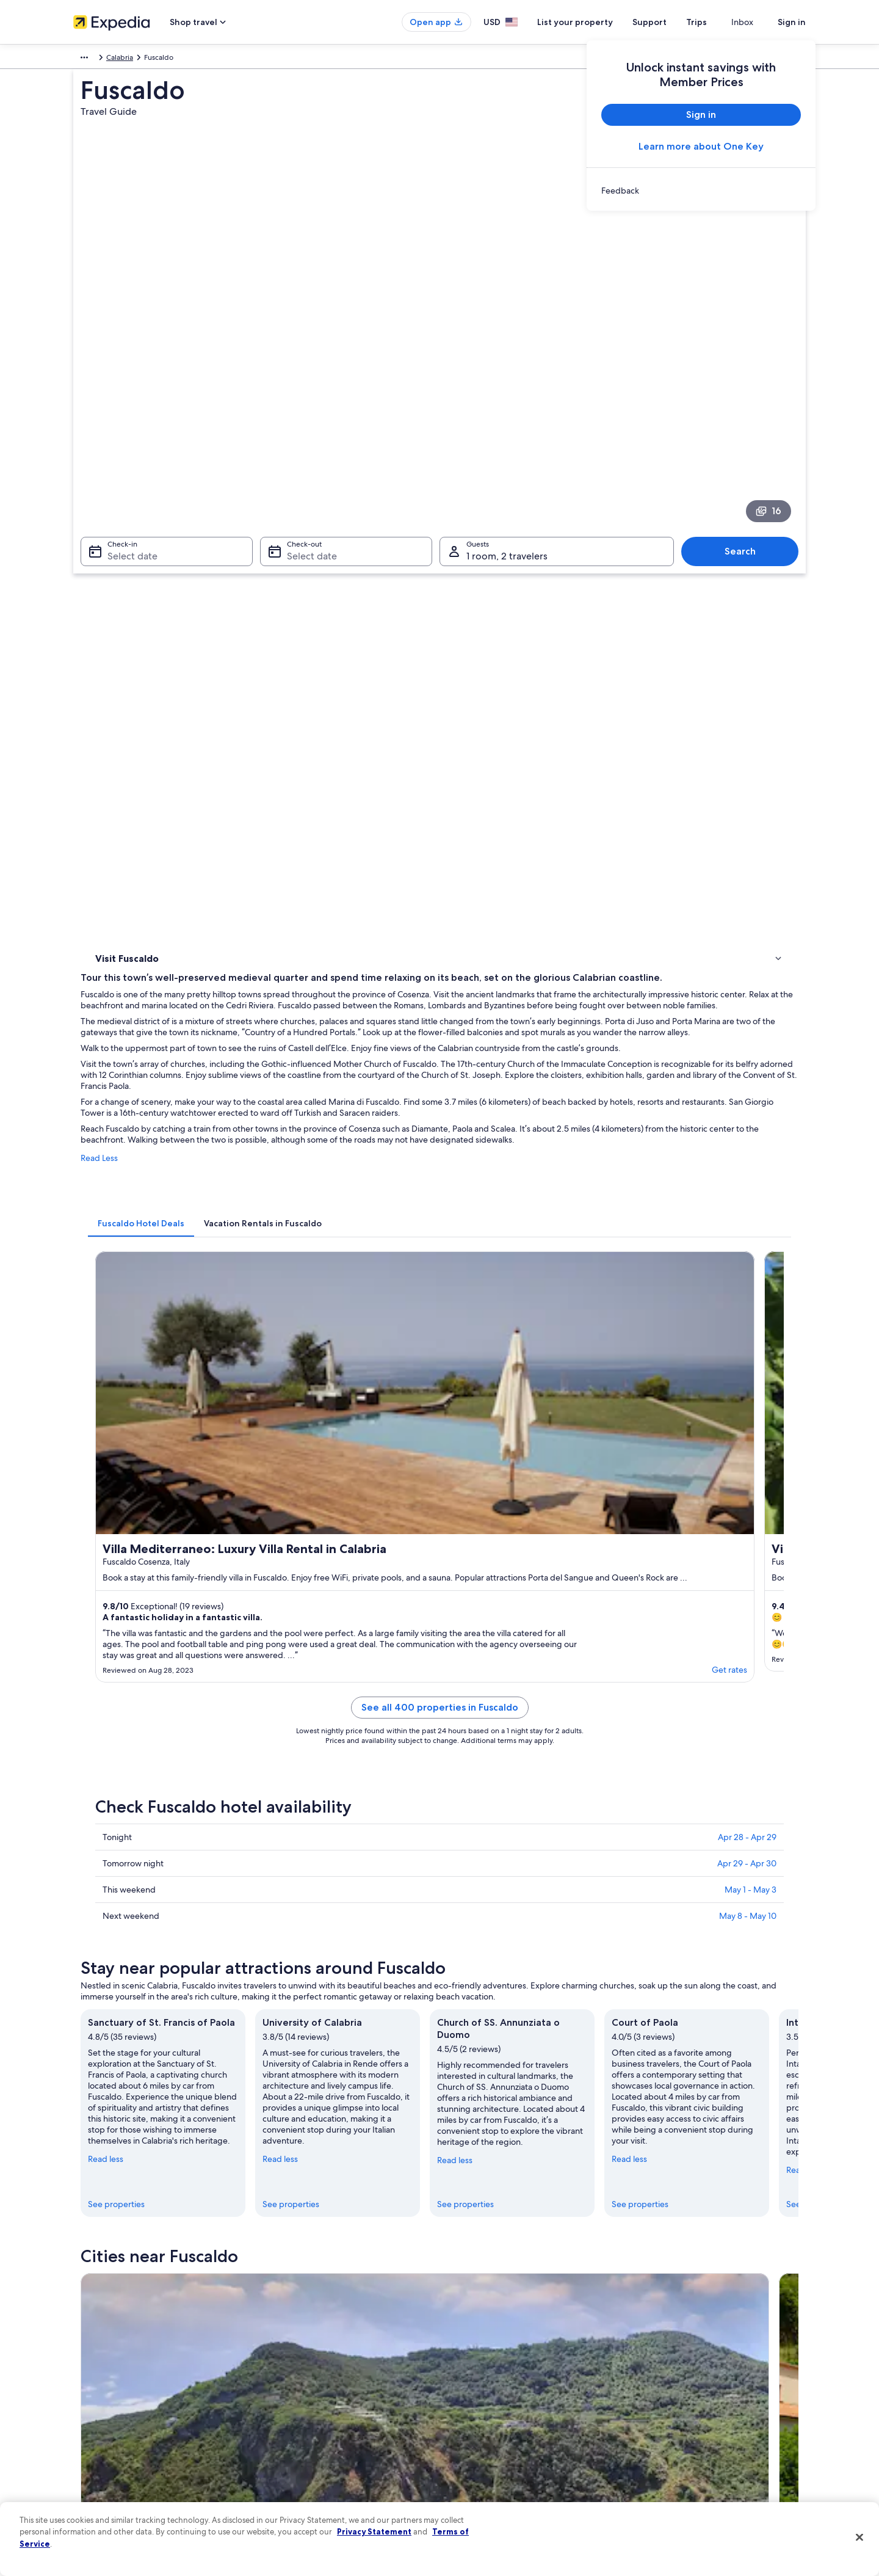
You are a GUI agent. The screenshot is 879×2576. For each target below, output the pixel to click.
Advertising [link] (92, 2451)
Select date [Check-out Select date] (308, 412)
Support (671, 21)
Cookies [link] (465, 2353)
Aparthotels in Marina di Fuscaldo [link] (173, 1832)
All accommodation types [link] (304, 2451)
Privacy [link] (463, 2333)
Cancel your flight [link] (670, 2373)
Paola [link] (278, 1960)
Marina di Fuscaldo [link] (664, 1960)
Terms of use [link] (472, 2373)
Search (746, 407)
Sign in (792, 21)
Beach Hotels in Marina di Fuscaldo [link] (508, 1786)
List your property (597, 21)
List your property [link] (102, 2373)
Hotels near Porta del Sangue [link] (165, 1855)
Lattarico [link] (285, 1982)
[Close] (859, 2537)
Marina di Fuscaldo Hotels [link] (158, 1786)
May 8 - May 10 (747, 1250)
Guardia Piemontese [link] (489, 1960)
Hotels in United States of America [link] (319, 2353)
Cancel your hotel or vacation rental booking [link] (714, 2353)
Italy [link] (114, 59)
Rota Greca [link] (112, 2005)
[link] (701, 190)
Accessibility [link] (472, 2431)
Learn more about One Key (701, 146)
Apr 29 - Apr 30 (746, 1198)
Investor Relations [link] (102, 2431)
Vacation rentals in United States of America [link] (334, 2373)
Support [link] (654, 2333)
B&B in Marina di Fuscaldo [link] (492, 1809)
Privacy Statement (374, 2531)
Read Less (278, 687)
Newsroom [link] (91, 2412)
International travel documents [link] (691, 2431)
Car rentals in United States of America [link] (325, 2431)
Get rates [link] (414, 1007)
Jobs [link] (81, 2353)
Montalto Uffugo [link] (126, 1982)
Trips (718, 21)
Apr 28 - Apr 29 (747, 1171)
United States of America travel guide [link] (324, 2333)
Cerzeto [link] (462, 1982)
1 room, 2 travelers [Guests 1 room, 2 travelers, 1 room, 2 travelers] (507, 412)
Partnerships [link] (93, 2392)
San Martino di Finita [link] (668, 1982)
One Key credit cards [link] (297, 2490)
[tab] (320, 740)
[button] (439, 1705)
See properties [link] (295, 1502)
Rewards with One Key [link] (300, 2470)
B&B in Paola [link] (467, 1879)
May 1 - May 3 (750, 1224)
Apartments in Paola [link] (148, 1879)
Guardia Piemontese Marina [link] (149, 1960)
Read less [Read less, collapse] (285, 1479)
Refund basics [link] (664, 2392)
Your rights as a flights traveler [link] (690, 2451)
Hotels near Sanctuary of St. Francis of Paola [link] (525, 1832)
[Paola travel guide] (461, 1598)
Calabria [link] (145, 59)
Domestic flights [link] (289, 2412)
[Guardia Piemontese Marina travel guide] (324, 1598)
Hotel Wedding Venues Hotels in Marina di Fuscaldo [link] (208, 1809)
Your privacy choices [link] (485, 2451)
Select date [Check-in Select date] (125, 412)
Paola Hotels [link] (466, 1855)
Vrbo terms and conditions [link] (496, 2412)
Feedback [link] (89, 2490)
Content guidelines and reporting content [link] (521, 2470)
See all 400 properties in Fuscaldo (529, 1057)
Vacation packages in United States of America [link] (339, 2392)
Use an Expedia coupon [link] (680, 2412)
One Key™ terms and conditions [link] (504, 2392)
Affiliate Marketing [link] (103, 2470)
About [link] (83, 2333)
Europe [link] (85, 59)
